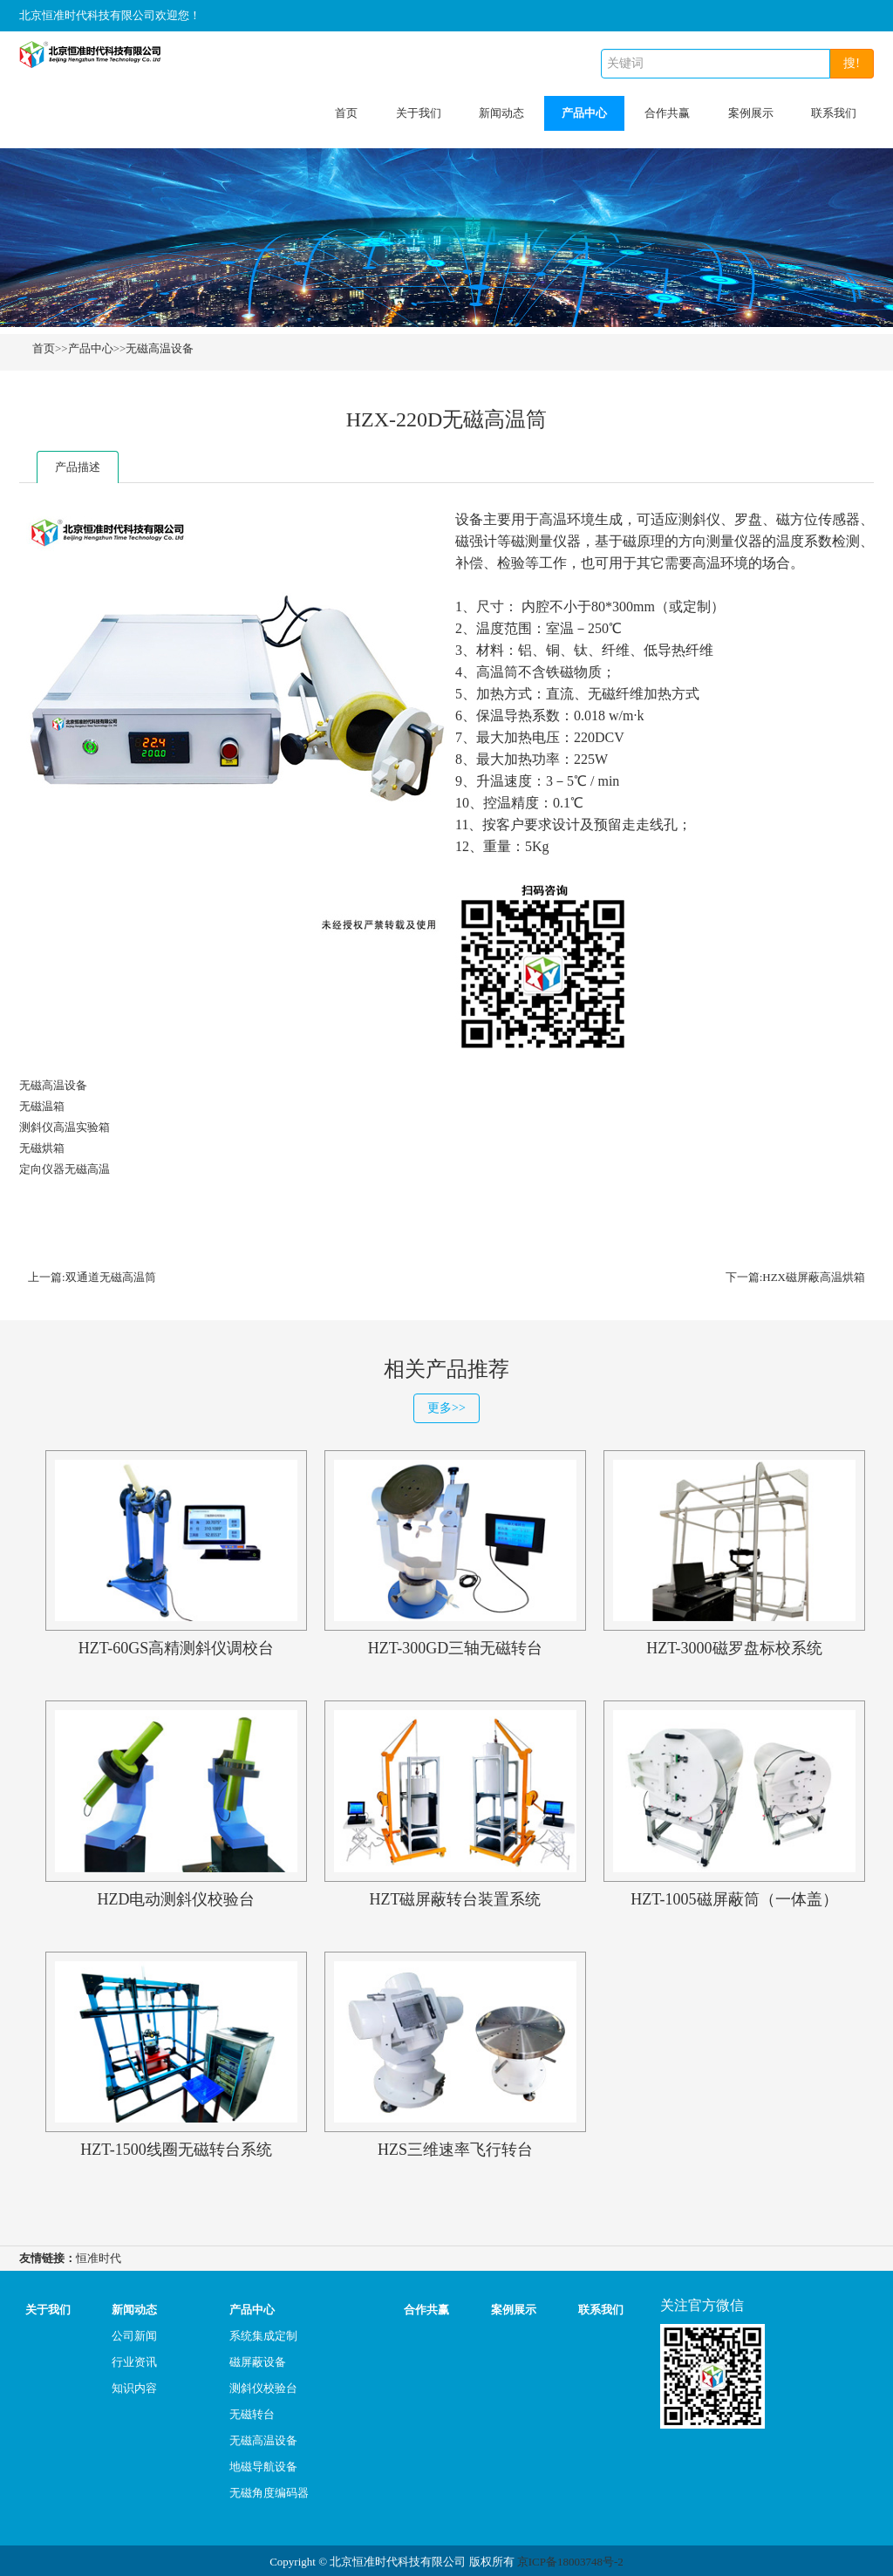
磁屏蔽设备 (257, 2359)
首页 (346, 112)
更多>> (446, 1406)
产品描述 (77, 467)
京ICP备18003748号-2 (570, 2559)
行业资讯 (134, 2359)
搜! (851, 63)
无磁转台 (252, 2411)
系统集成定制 (263, 2333)
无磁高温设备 (160, 348)
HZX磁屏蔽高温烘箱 (813, 1277)
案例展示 (751, 112)
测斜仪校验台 (263, 2385)
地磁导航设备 (263, 2463)
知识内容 (134, 2385)
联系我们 (833, 112)
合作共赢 (667, 112)
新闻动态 (501, 112)
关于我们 (418, 112)
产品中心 (584, 112)
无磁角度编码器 (269, 2490)
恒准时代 (98, 2255)
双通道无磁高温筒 (110, 1277)
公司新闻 (134, 2333)
